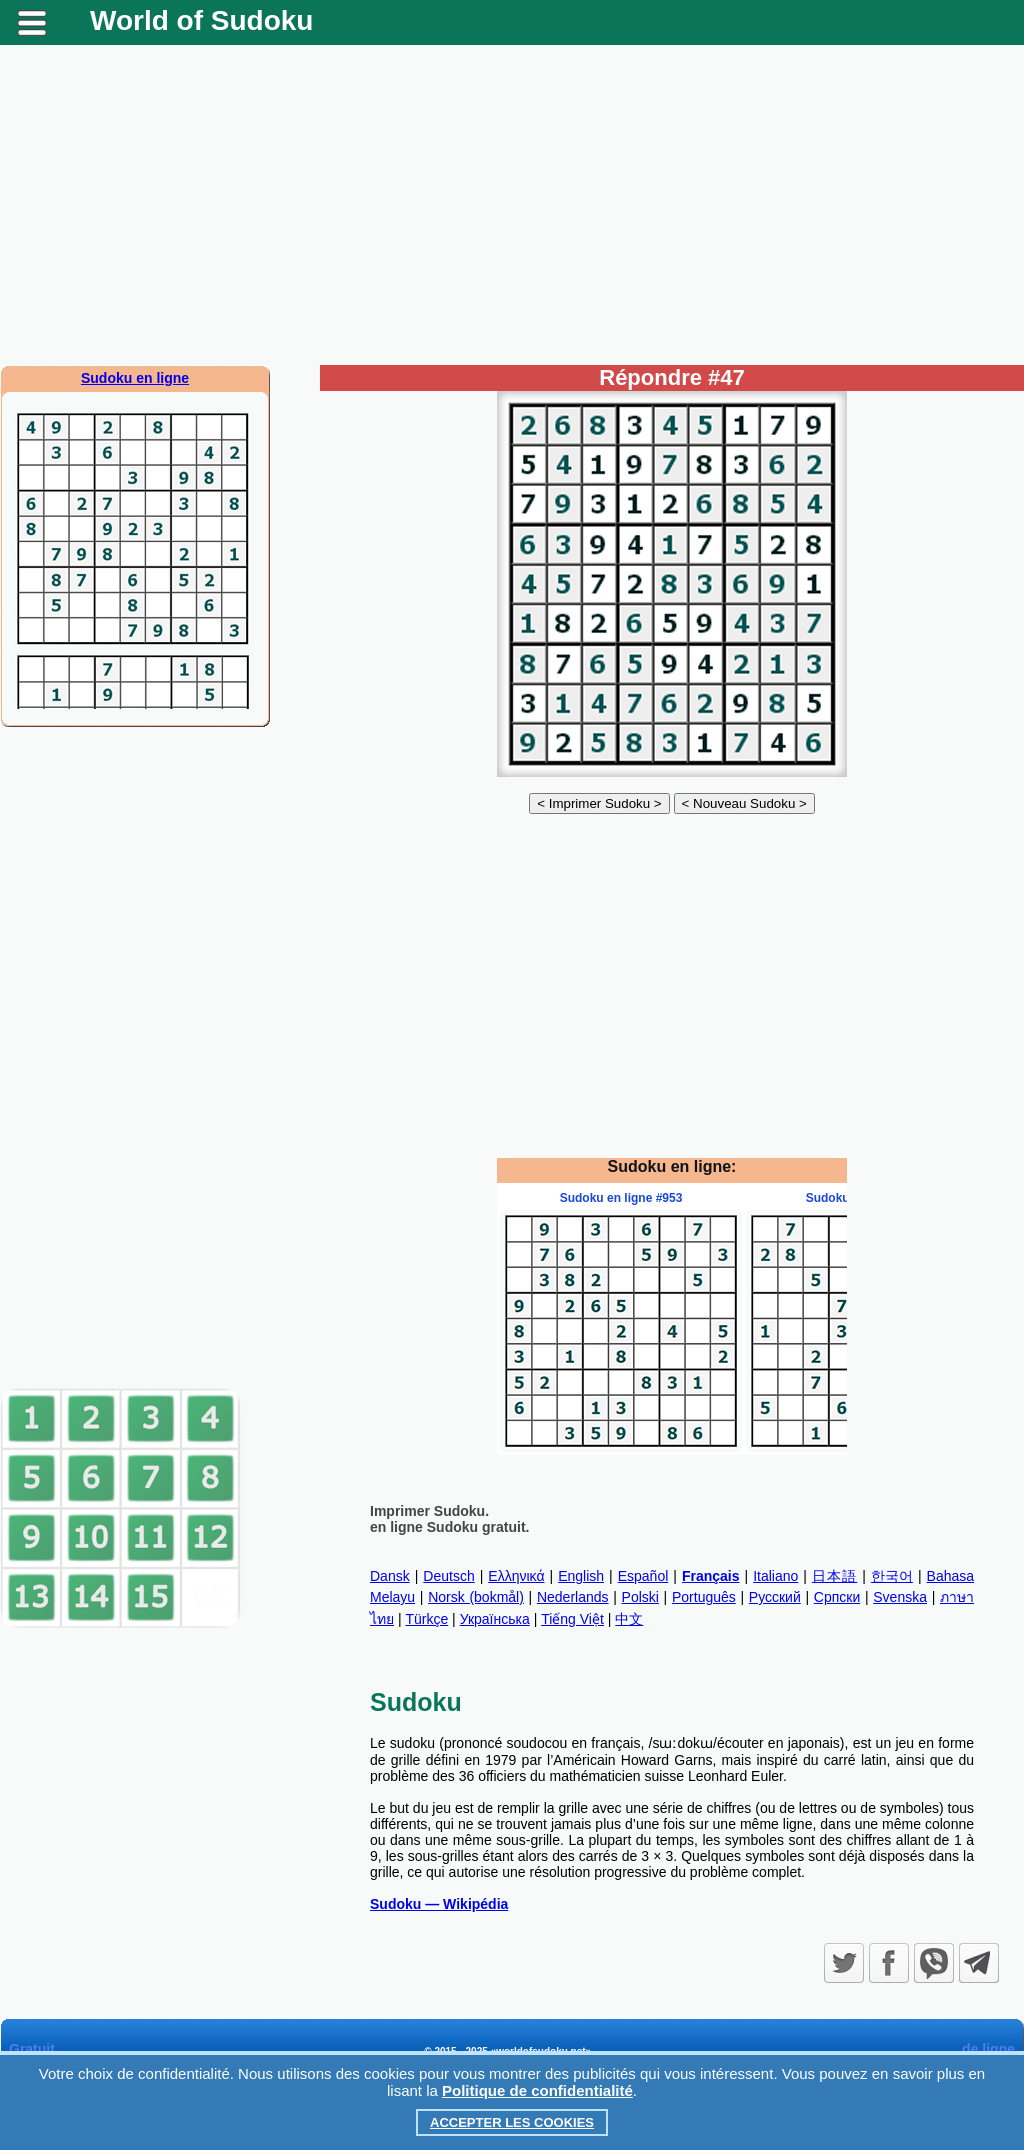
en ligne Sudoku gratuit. (449, 1527)
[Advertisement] (512, 205)
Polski (640, 1597)
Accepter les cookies (512, 2122)
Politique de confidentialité (537, 2090)
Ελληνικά (516, 1576)
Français (711, 1576)
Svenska (900, 1597)
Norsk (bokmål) (476, 1597)
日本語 (834, 1576)
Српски (837, 1597)
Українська (495, 1619)
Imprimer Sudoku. (429, 1511)
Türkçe (426, 1619)
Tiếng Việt (572, 1619)
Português (704, 1597)
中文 (629, 1619)
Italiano (775, 1576)
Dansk (390, 1576)
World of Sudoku (201, 20)
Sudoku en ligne (135, 378)
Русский (775, 1597)
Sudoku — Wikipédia (439, 1904)
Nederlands (573, 1597)
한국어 (892, 1576)
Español (643, 1576)
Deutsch (448, 1576)
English (581, 1576)
